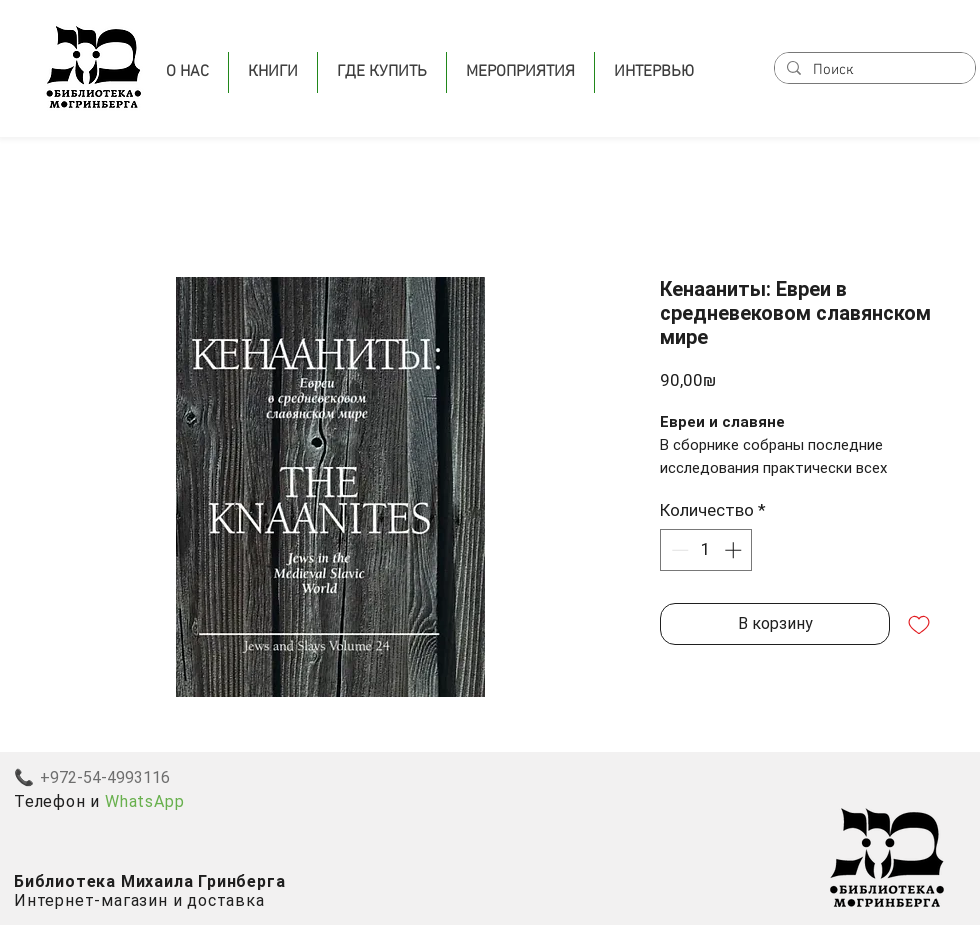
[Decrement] (678, 550)
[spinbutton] (706, 550)
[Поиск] (873, 70)
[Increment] (735, 550)
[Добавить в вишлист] (919, 624)
